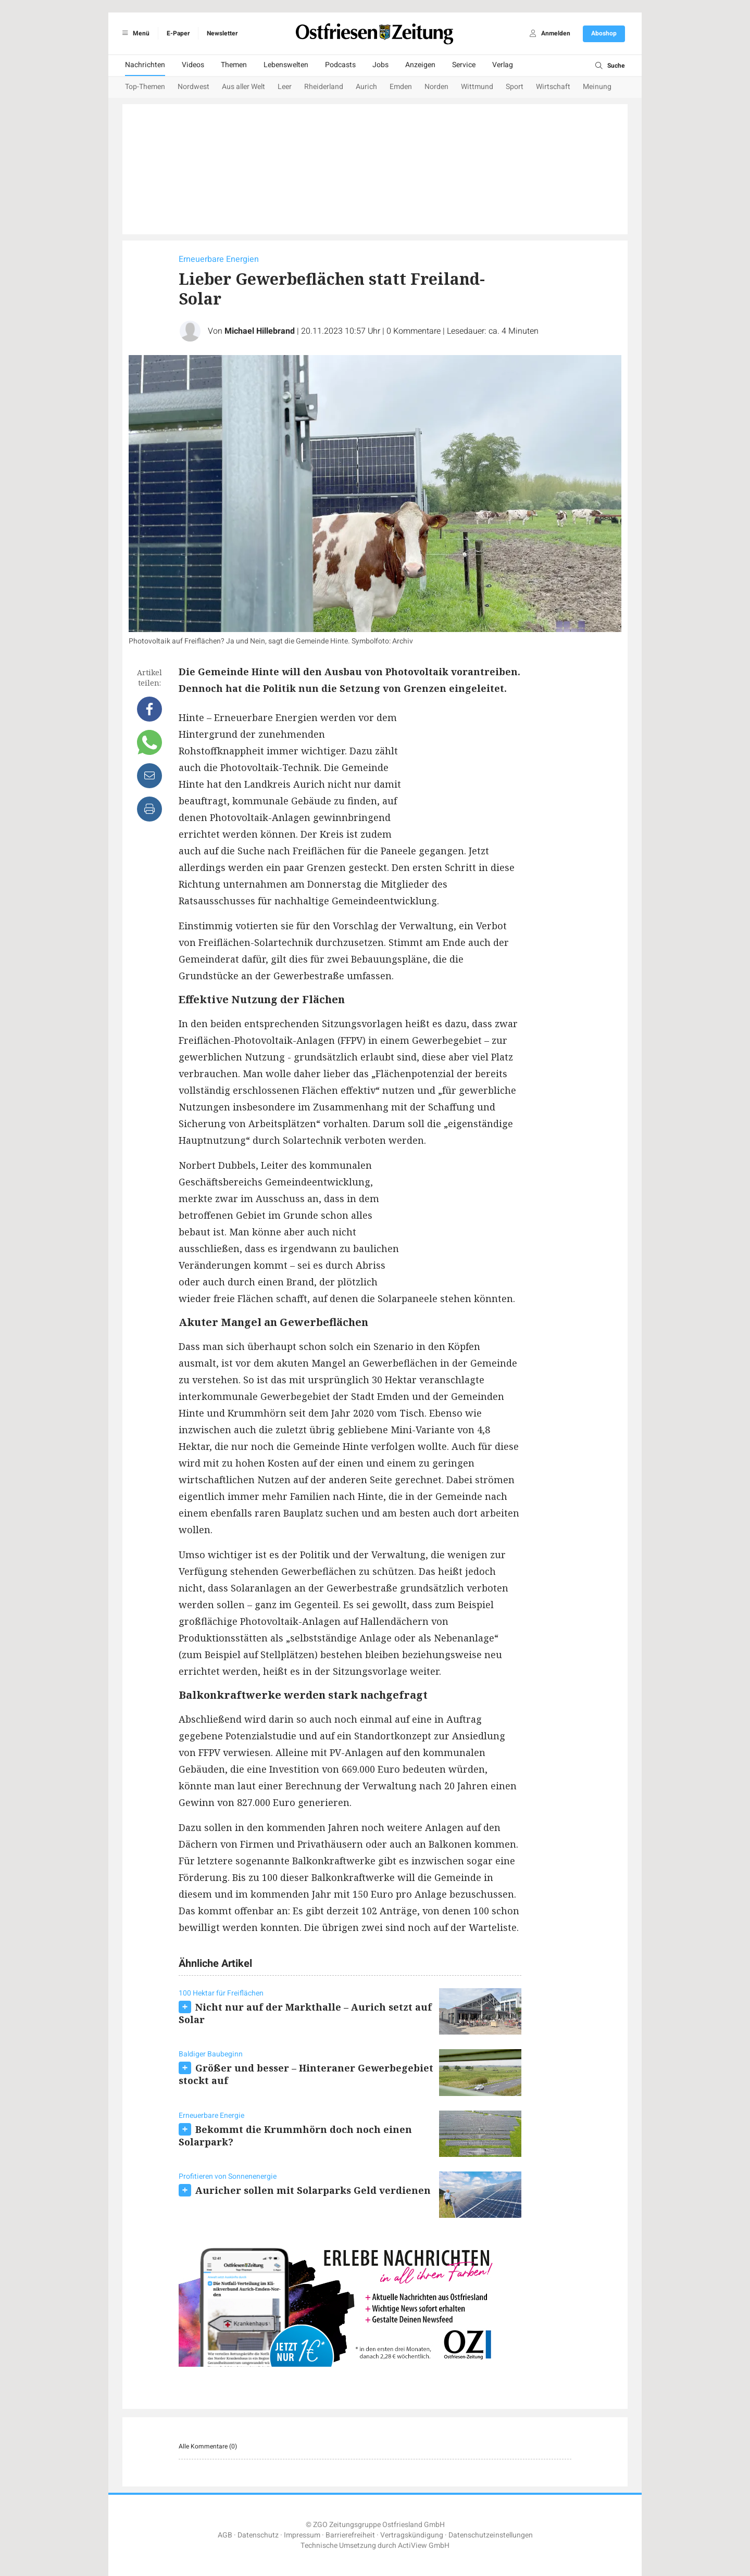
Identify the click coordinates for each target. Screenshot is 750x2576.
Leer (285, 86)
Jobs (380, 64)
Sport (514, 86)
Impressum (302, 2535)
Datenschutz (258, 2535)
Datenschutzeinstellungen (490, 2535)
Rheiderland (323, 86)
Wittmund (477, 86)
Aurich (366, 86)
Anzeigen (420, 64)
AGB (225, 2535)
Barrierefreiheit (350, 2535)
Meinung (597, 86)
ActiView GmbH (423, 2545)
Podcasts (340, 64)
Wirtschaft (553, 86)
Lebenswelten (286, 64)
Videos (193, 64)
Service (464, 64)
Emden (401, 86)
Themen (234, 64)
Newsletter (222, 33)
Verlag (502, 64)
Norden (436, 86)
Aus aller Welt (243, 86)
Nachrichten (145, 64)
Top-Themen (145, 86)
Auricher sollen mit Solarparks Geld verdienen (313, 2190)
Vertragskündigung (411, 2535)
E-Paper (178, 33)
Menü (134, 33)
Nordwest (193, 86)
